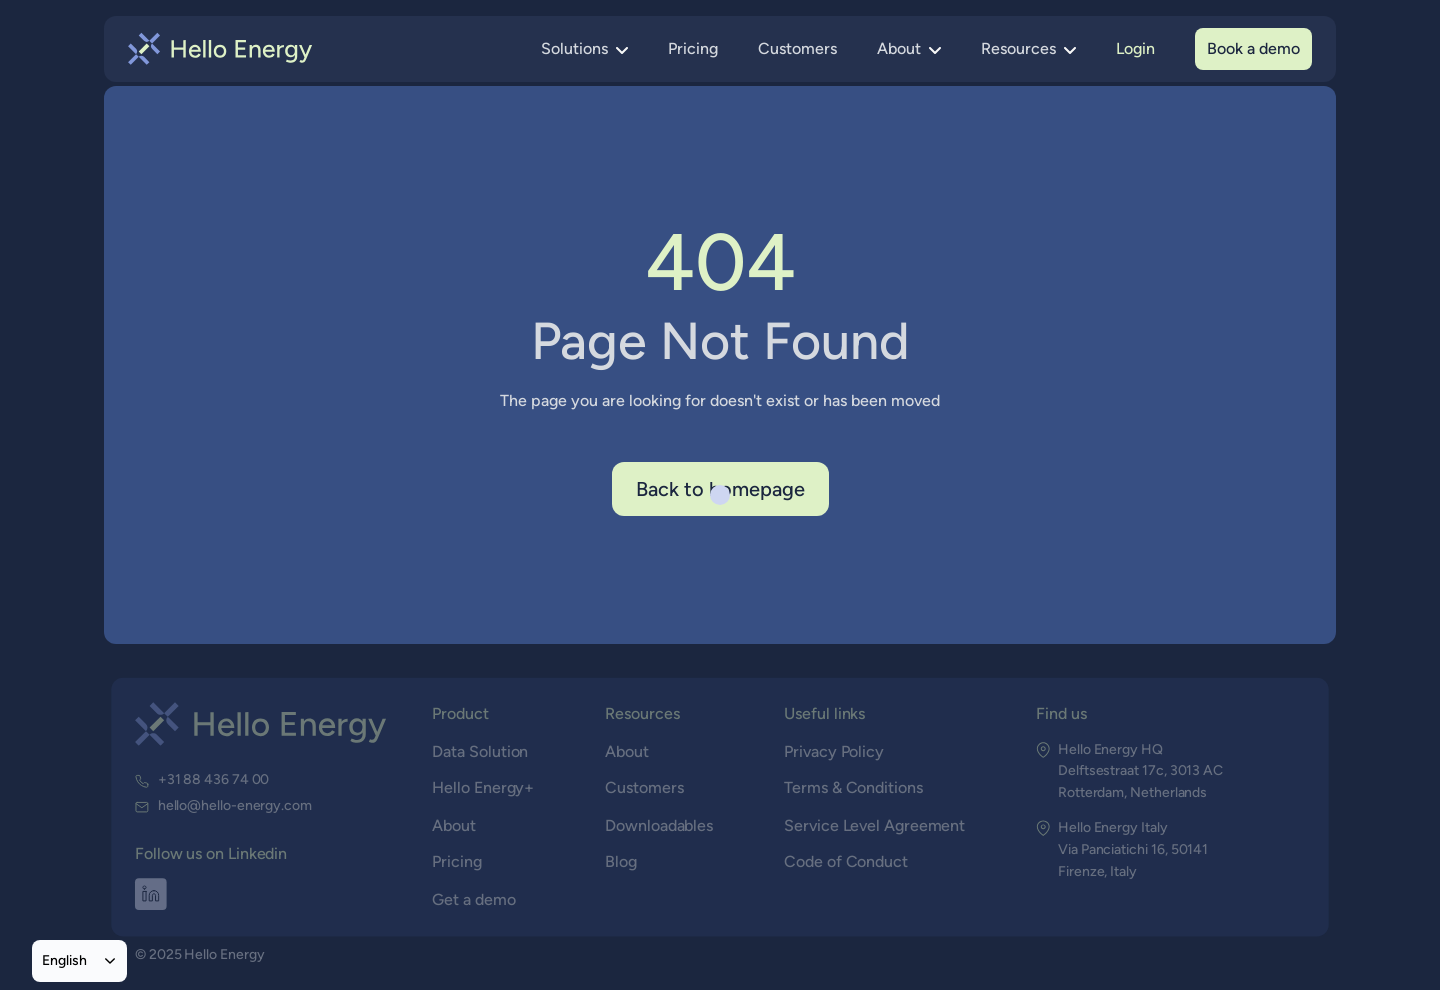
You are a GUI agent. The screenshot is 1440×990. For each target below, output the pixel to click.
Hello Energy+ (483, 787)
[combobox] (79, 961)
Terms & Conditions (853, 787)
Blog (622, 861)
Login (1135, 48)
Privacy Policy (834, 750)
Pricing (693, 48)
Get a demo (474, 898)
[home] (220, 49)
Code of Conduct (845, 861)
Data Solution (481, 750)
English (64, 960)
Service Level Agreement (874, 824)
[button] (584, 49)
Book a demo (1253, 48)
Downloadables (659, 824)
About (454, 824)
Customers (797, 48)
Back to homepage (720, 489)
